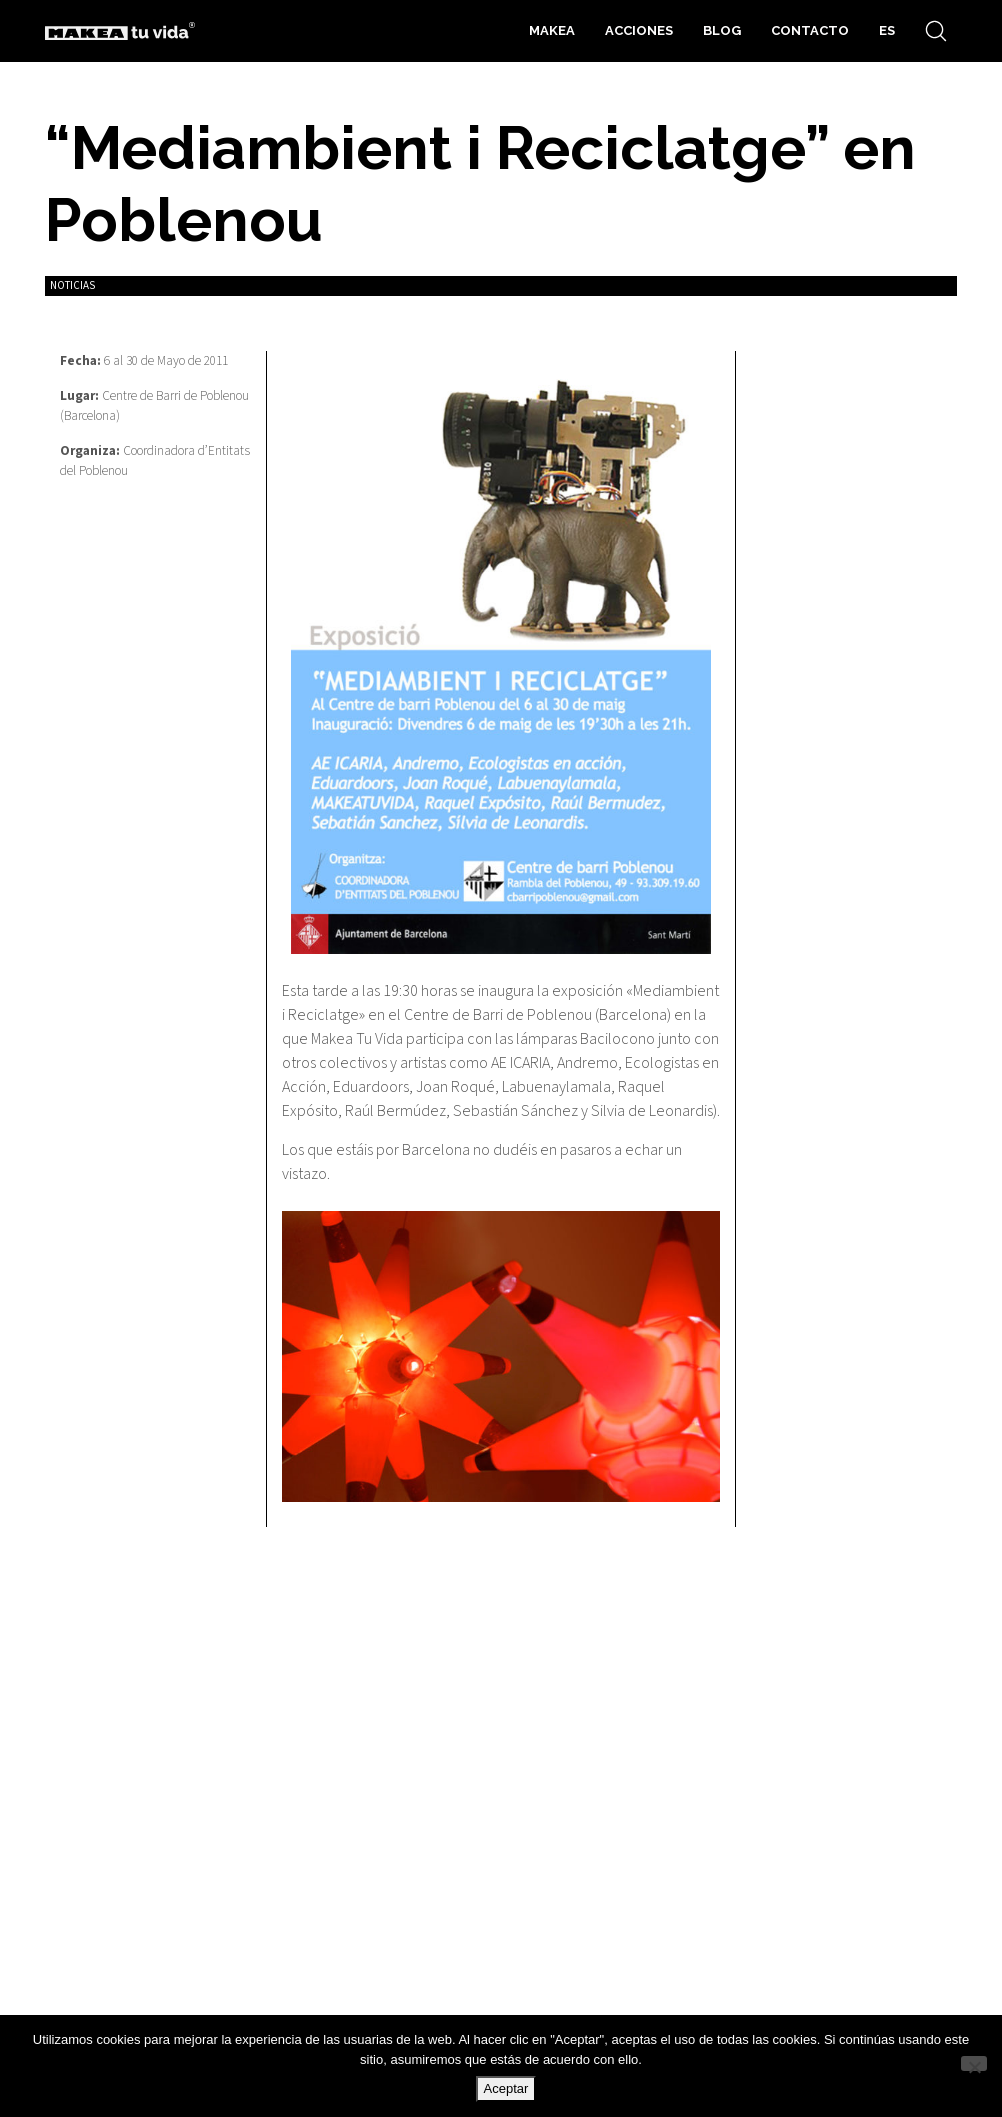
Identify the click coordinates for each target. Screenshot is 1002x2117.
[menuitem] (887, 31)
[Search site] (936, 31)
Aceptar (506, 2088)
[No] (974, 2063)
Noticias (72, 285)
